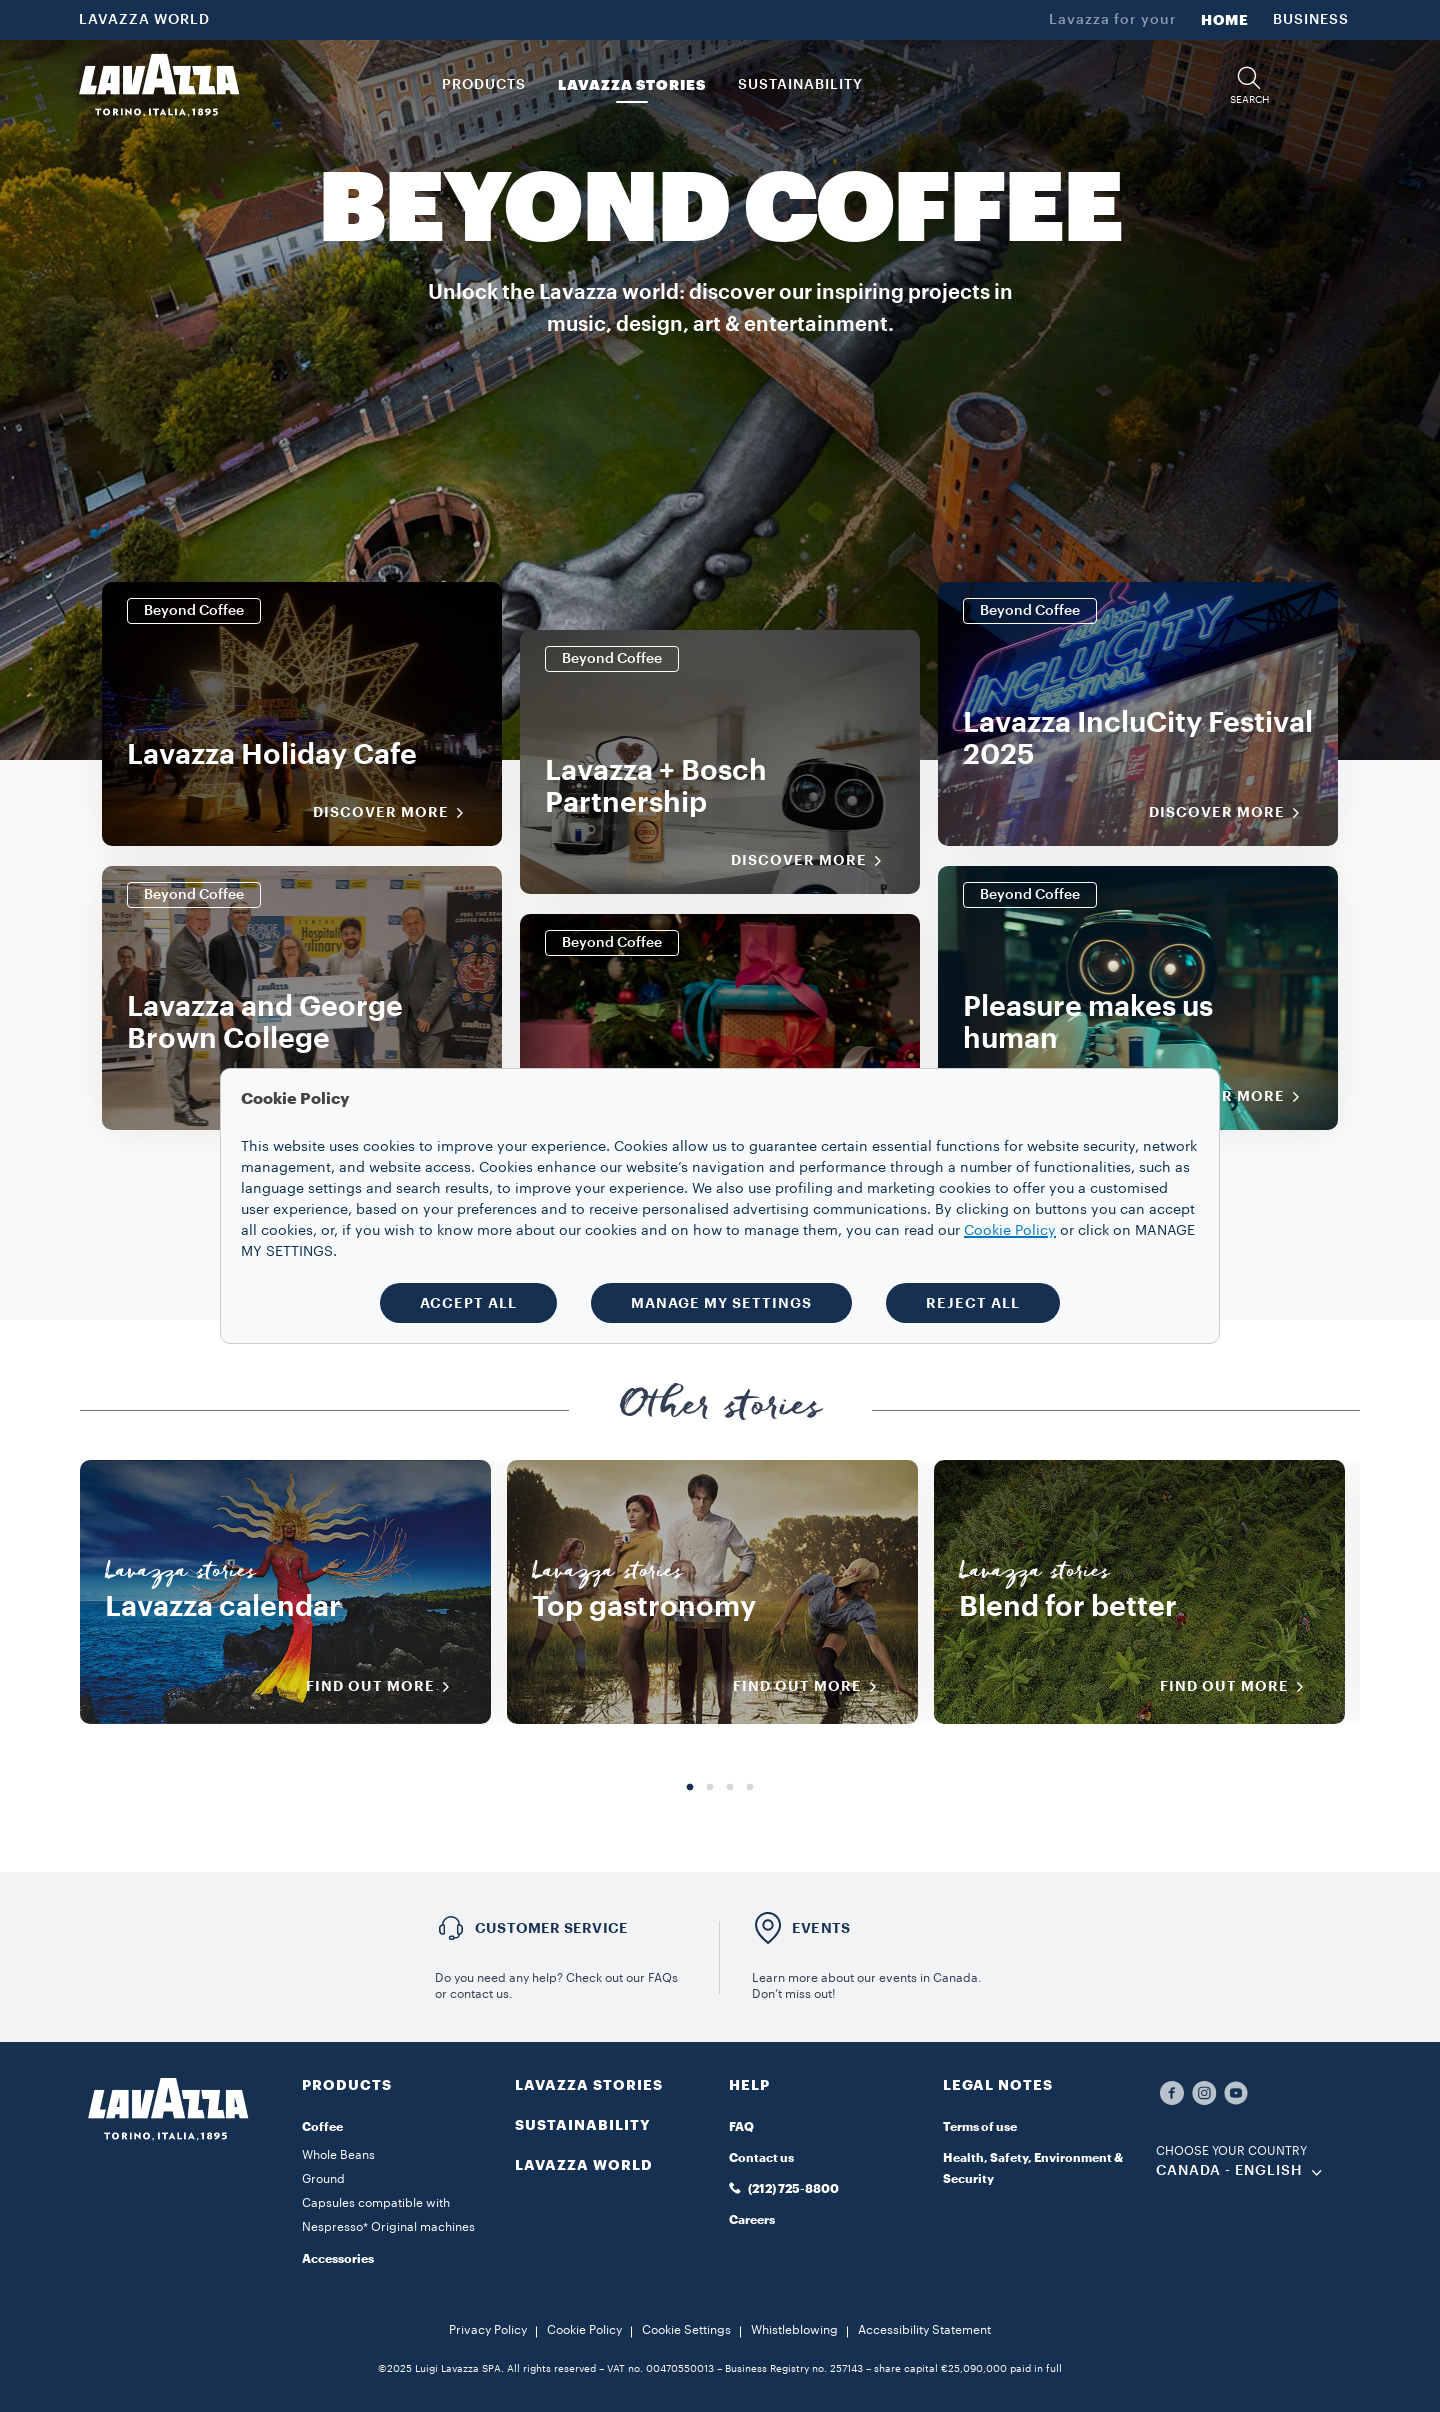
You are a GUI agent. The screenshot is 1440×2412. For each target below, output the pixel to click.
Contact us (761, 2158)
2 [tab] (710, 1788)
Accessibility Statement (924, 2330)
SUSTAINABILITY (583, 2125)
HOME (1225, 20)
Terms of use (980, 2127)
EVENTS (821, 1928)
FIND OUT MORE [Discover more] (384, 1687)
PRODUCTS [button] (484, 85)
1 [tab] (690, 1788)
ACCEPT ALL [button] (468, 1303)
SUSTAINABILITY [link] (800, 85)
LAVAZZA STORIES (589, 2085)
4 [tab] (750, 1788)
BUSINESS (1311, 20)
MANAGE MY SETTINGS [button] (721, 1303)
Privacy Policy (488, 2330)
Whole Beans (338, 2155)
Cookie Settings (686, 2330)
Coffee (322, 2127)
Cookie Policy (584, 2330)
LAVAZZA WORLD (144, 20)
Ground (323, 2179)
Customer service (551, 1928)
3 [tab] (730, 1788)
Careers (752, 2220)
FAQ (741, 2127)
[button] (1249, 85)
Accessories (338, 2259)
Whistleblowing (794, 2330)
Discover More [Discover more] (395, 813)
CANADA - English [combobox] (1229, 2171)
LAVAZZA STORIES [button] (632, 85)
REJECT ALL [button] (973, 1303)
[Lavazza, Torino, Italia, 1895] (159, 85)
